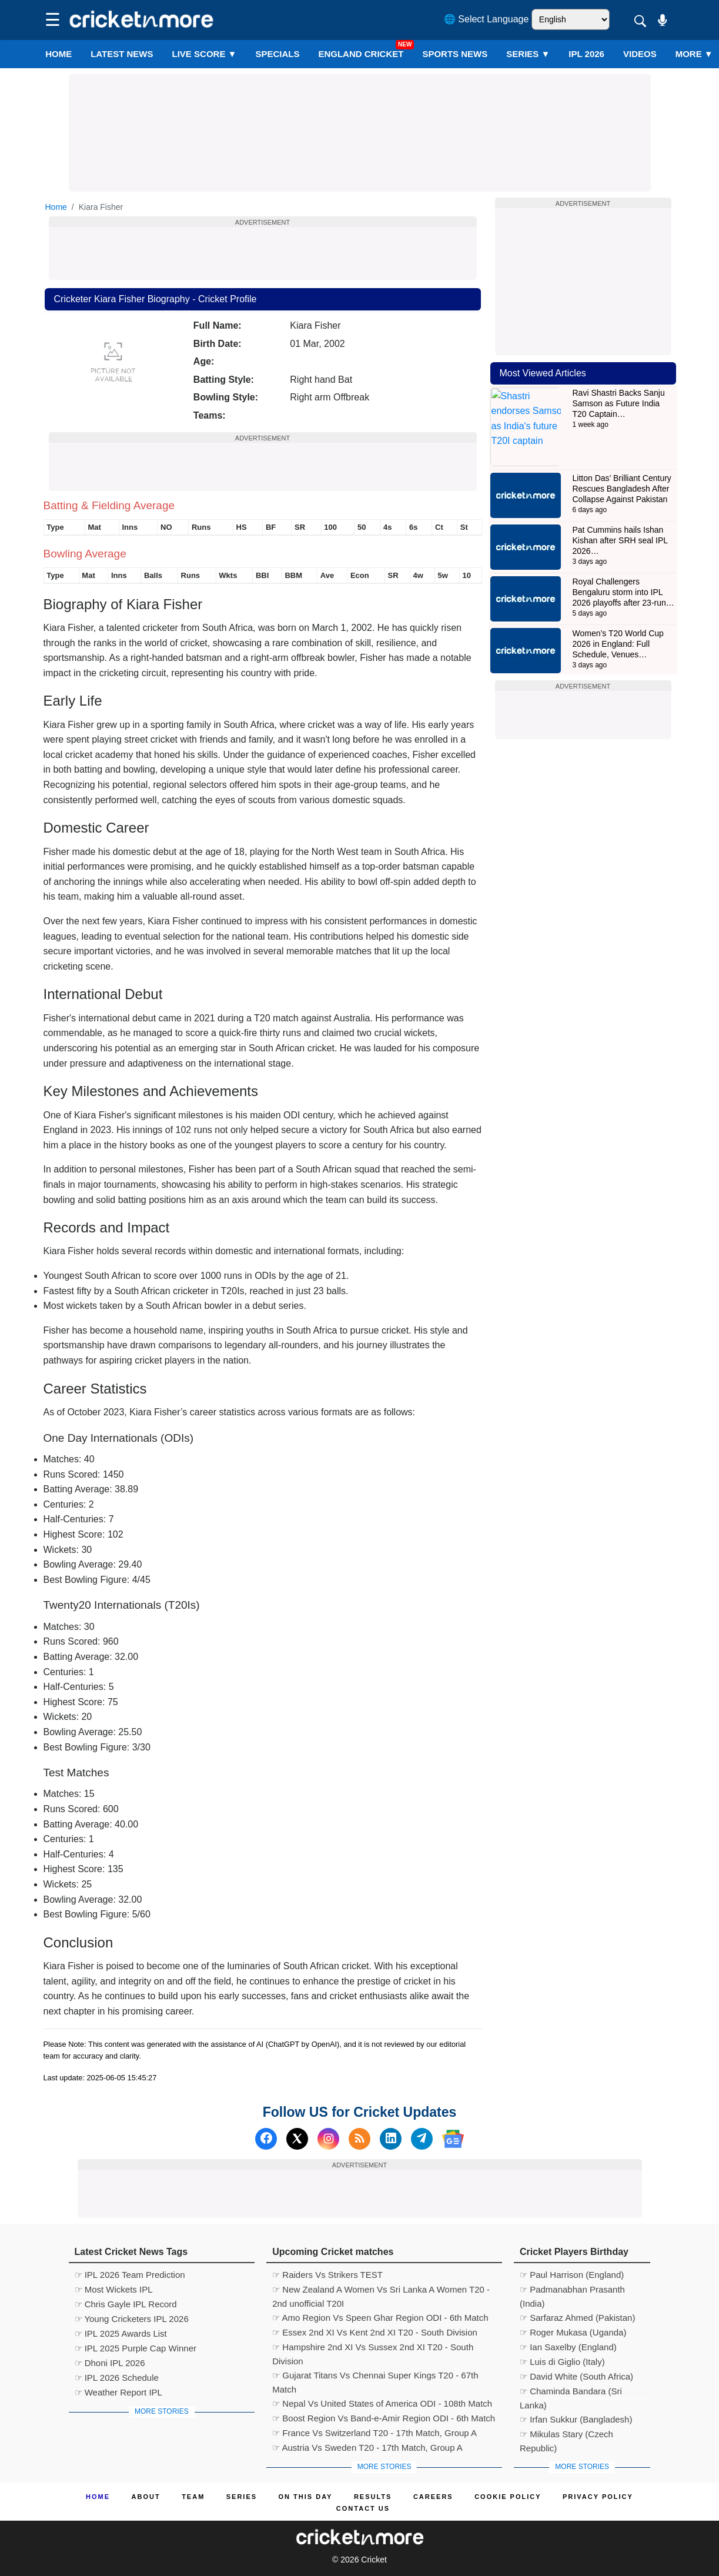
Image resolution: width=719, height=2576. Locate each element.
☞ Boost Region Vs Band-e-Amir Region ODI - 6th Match (383, 2418)
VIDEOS (640, 54)
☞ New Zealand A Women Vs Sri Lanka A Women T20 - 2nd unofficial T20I (381, 2290)
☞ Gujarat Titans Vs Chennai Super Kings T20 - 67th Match (375, 2376)
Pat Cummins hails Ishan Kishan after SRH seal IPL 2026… (620, 507)
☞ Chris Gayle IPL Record (126, 2304)
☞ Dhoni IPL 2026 (110, 2363)
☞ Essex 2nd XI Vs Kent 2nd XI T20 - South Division (374, 2332)
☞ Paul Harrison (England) (572, 2275)
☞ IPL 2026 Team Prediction (130, 2275)
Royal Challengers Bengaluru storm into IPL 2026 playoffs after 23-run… (623, 558)
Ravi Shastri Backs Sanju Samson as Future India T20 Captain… (619, 403)
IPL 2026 (586, 54)
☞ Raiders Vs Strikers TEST (327, 2275)
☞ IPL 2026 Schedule (117, 2378)
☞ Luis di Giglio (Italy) (562, 2362)
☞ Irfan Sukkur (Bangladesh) (576, 2419)
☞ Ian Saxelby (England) (568, 2347)
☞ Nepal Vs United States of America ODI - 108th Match (382, 2403)
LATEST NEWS (122, 54)
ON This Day (306, 2496)
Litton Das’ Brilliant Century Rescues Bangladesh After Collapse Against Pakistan (622, 455)
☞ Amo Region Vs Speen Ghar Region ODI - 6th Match (380, 2318)
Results (373, 2496)
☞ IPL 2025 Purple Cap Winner (136, 2348)
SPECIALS (277, 54)
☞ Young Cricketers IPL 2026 (132, 2319)
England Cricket (360, 54)
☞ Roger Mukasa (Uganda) (573, 2332)
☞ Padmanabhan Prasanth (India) (572, 2290)
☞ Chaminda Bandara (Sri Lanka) (571, 2392)
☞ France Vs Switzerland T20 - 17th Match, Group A (374, 2433)
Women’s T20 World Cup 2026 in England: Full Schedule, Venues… (618, 610)
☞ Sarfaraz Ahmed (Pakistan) (577, 2318)
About (146, 2496)
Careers (433, 2496)
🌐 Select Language (486, 19)
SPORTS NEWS (454, 54)
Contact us (363, 2508)
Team (193, 2496)
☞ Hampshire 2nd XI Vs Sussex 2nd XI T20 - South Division (372, 2348)
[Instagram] (328, 2139)
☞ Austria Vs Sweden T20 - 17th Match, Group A (367, 2448)
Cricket (374, 2559)
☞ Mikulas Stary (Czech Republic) (566, 2435)
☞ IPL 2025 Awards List (121, 2333)
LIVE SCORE (204, 54)
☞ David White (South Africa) (576, 2376)
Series (528, 54)
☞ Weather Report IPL (118, 2392)
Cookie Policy (507, 2496)
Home (58, 54)
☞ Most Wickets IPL (114, 2289)
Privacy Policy (598, 2496)
